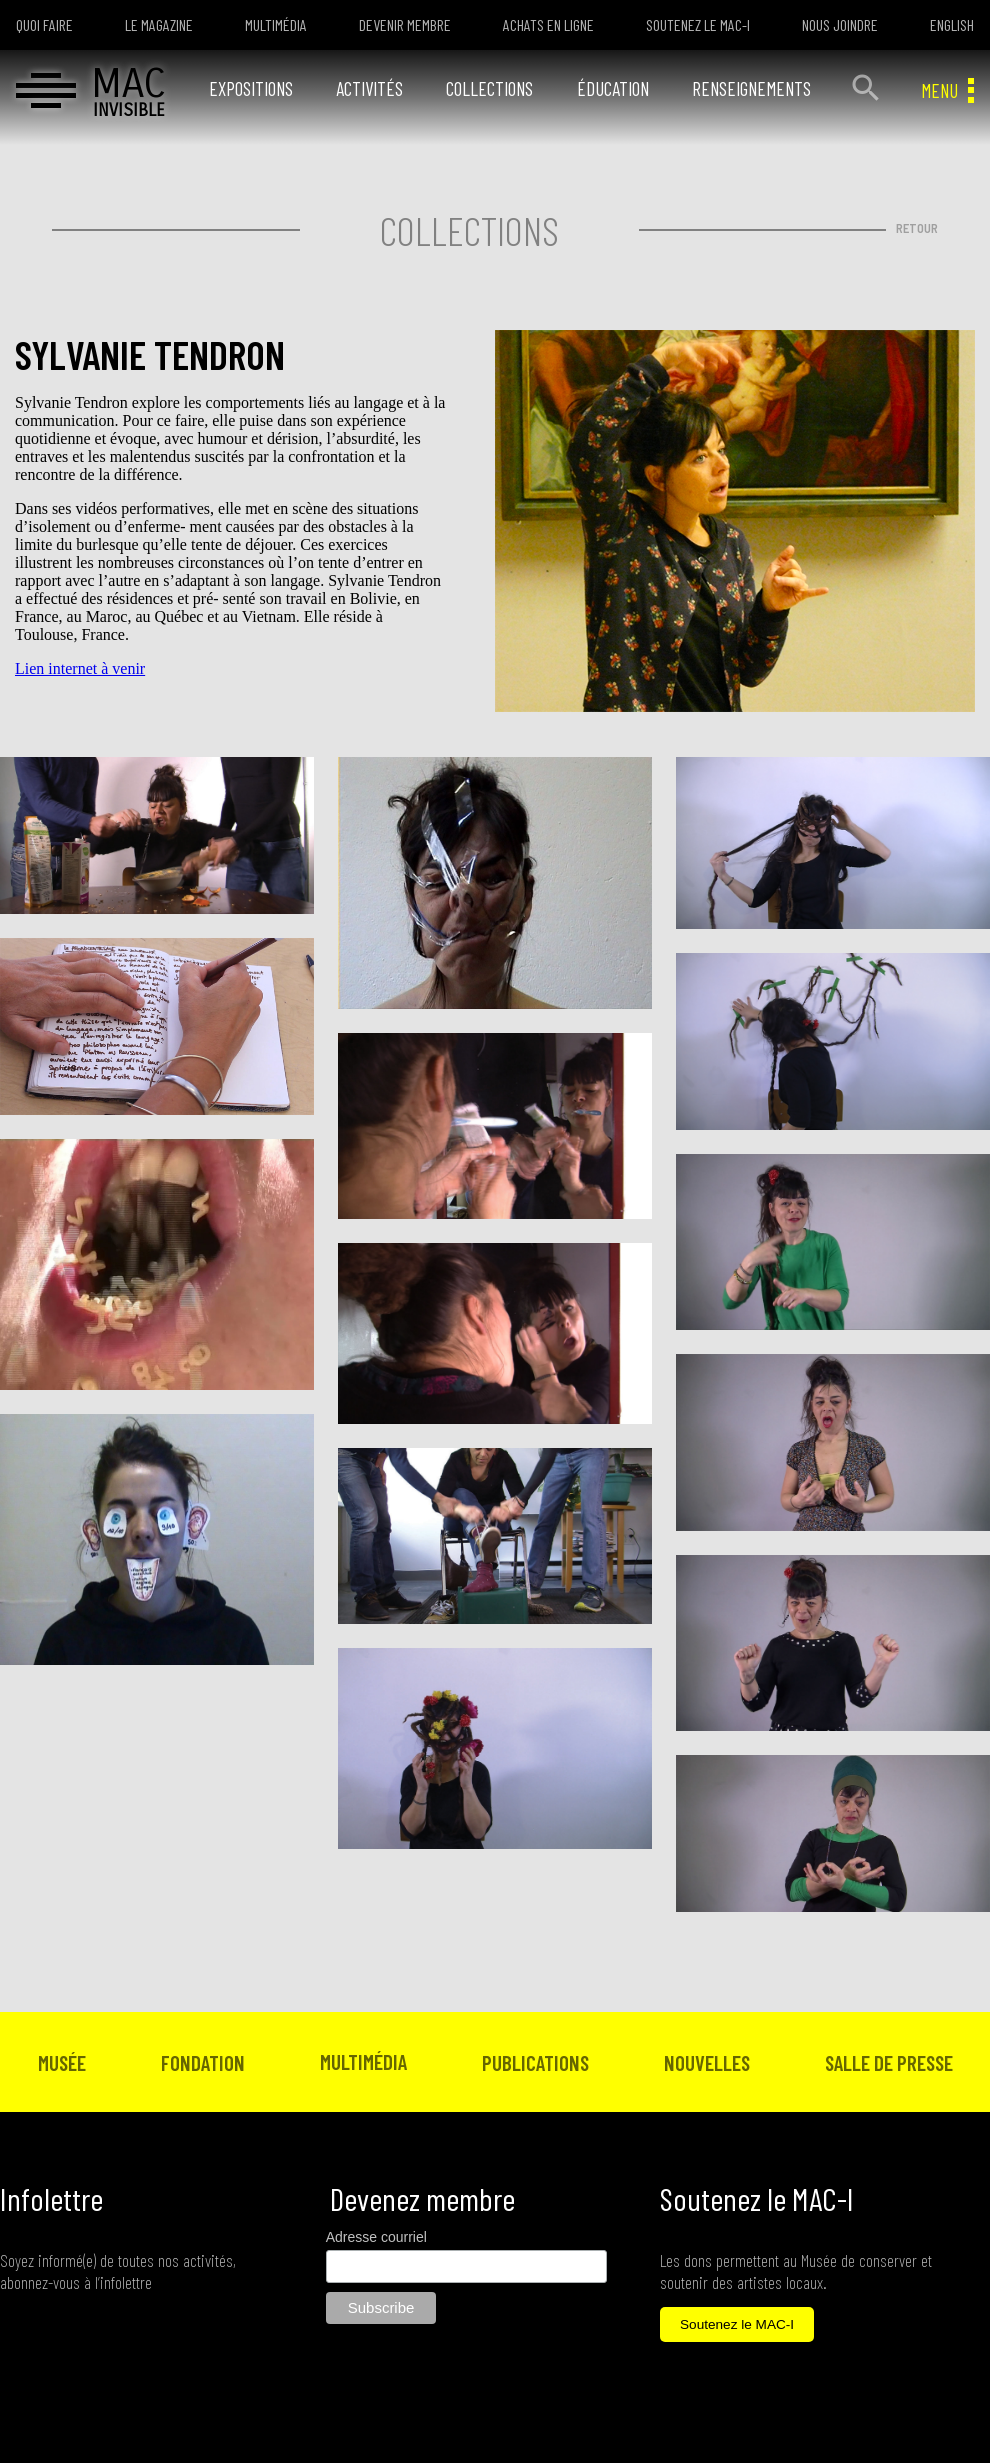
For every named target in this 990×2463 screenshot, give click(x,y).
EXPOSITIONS (251, 88)
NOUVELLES (707, 2062)
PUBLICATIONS (535, 2062)
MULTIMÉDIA (363, 2061)
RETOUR (917, 228)
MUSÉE (62, 2062)
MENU (947, 90)
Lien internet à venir (80, 668)
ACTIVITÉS (369, 88)
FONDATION (203, 2062)
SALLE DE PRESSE (889, 2062)
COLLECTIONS (489, 88)
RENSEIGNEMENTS (751, 88)
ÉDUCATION (613, 88)
